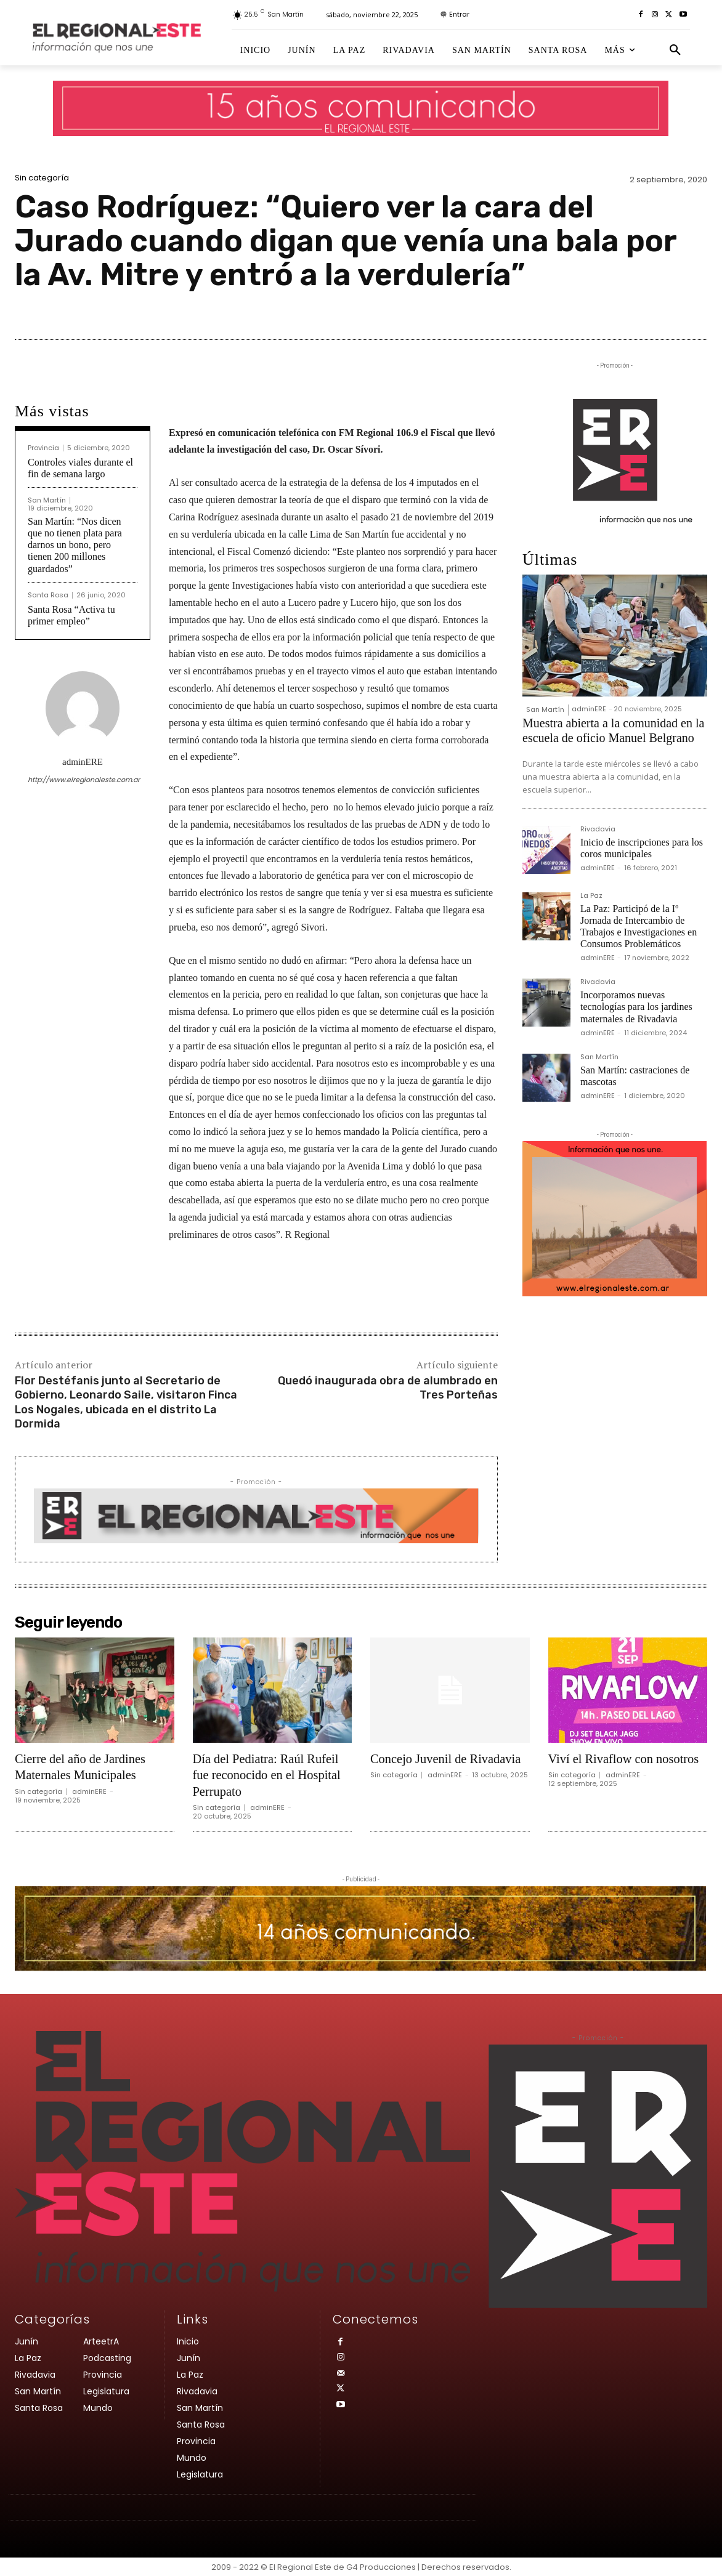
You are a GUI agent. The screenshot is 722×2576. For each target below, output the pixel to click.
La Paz (591, 896)
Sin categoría (42, 178)
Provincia (43, 448)
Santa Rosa (48, 595)
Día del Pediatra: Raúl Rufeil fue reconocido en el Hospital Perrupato (271, 1775)
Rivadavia (597, 830)
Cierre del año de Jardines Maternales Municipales (85, 1766)
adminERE (82, 762)
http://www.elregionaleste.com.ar (82, 780)
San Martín (47, 500)
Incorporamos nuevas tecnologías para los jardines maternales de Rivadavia (636, 1007)
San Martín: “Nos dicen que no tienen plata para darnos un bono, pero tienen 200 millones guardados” (75, 545)
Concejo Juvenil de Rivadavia (422, 1766)
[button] (675, 50)
